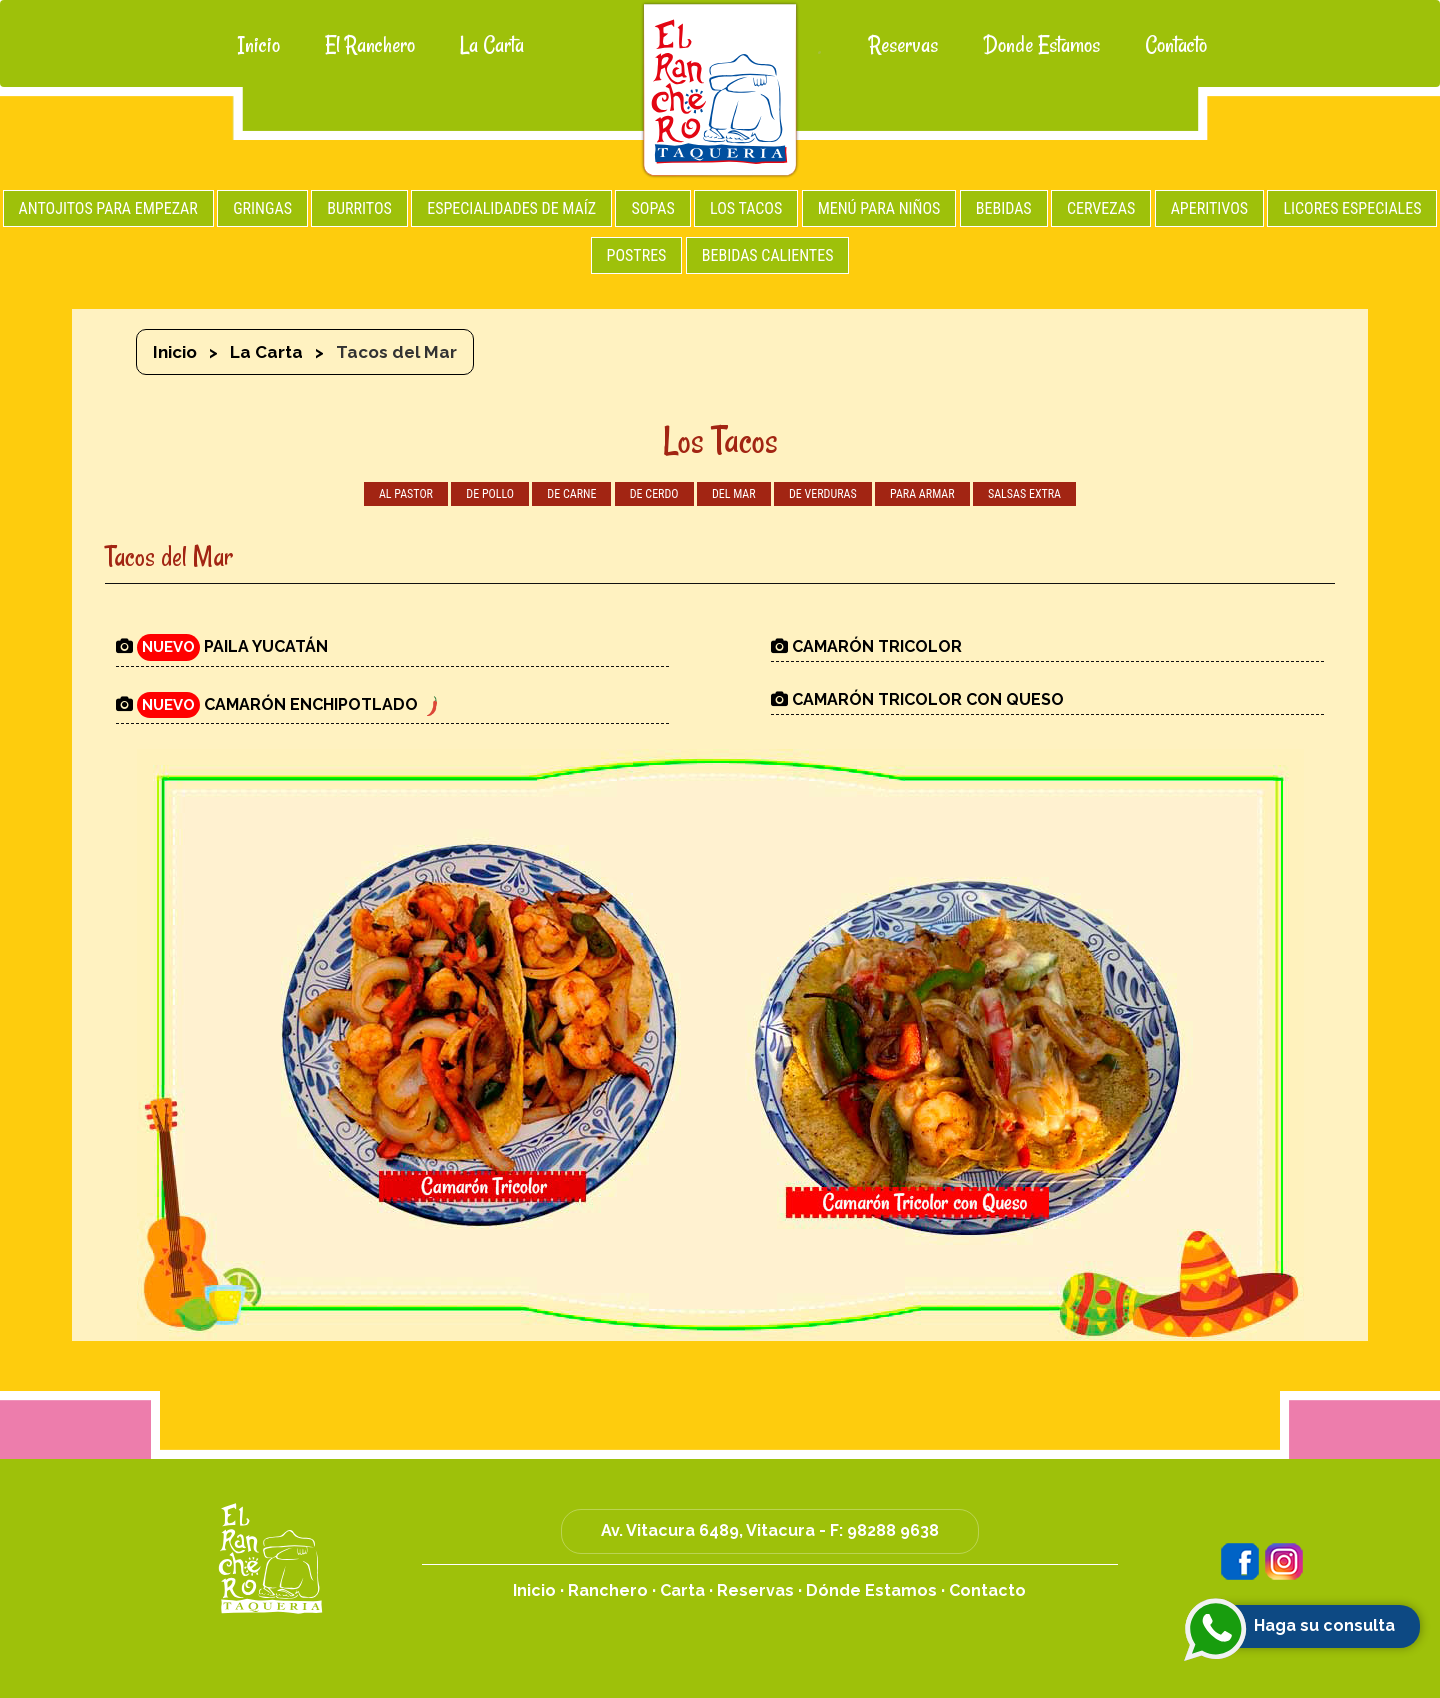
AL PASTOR (406, 494)
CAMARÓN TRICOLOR (866, 646)
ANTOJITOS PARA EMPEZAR (108, 208)
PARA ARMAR (922, 494)
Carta (682, 1590)
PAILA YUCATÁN (222, 646)
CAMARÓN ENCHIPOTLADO (279, 704)
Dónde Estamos (871, 1590)
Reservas (903, 45)
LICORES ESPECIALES (1352, 208)
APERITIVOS (1209, 208)
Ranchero (608, 1590)
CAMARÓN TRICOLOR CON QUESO (917, 699)
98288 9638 (893, 1530)
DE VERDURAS (823, 494)
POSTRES (637, 255)
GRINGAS (262, 208)
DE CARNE (571, 494)
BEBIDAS (1004, 208)
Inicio (259, 45)
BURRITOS (359, 208)
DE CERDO (654, 494)
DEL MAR (734, 494)
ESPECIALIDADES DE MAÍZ (511, 208)
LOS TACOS (746, 208)
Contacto (1176, 45)
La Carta (492, 45)
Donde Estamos (1041, 45)
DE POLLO (490, 494)
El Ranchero (370, 45)
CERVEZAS (1101, 208)
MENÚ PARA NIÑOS (879, 208)
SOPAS (652, 208)
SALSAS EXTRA (1024, 494)
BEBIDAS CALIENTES (768, 255)
